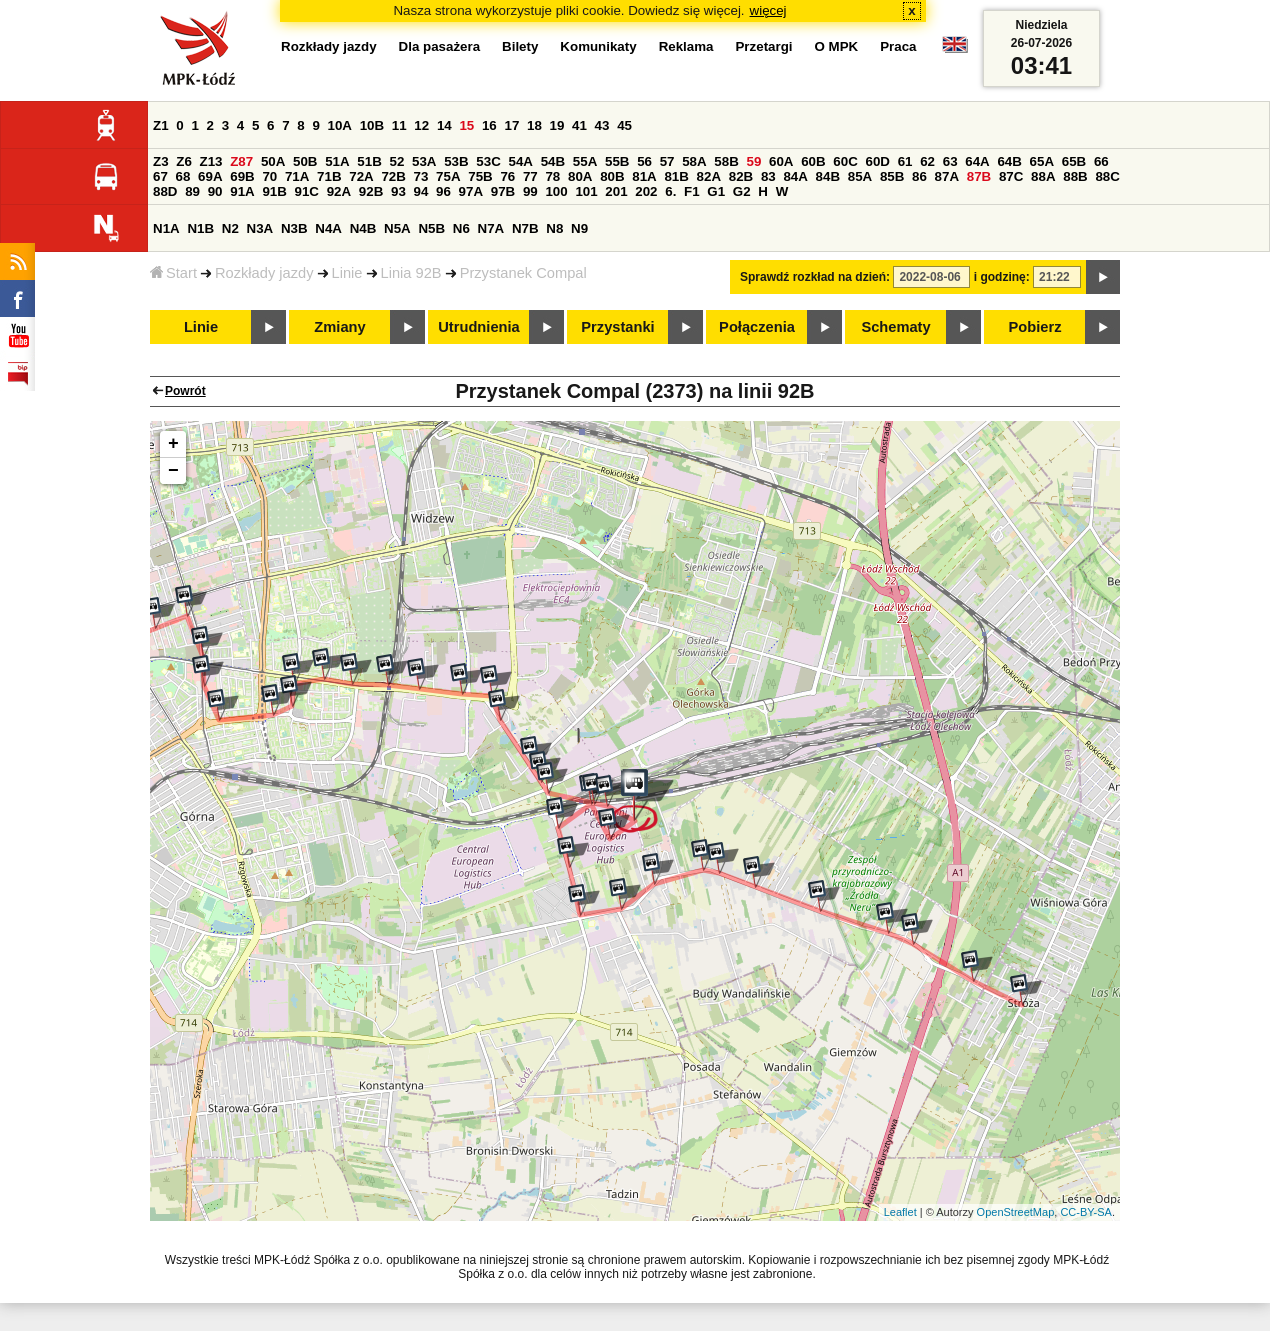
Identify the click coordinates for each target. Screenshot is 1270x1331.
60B (813, 161)
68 (183, 176)
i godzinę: (1002, 277)
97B (503, 191)
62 (927, 161)
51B (369, 161)
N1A (166, 228)
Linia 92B (411, 273)
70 (269, 176)
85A (860, 176)
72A (361, 176)
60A (781, 161)
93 (398, 191)
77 (530, 176)
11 (399, 125)
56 (644, 161)
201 (616, 191)
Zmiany (339, 327)
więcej (768, 10)
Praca (898, 46)
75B (480, 176)
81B (676, 176)
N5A (397, 228)
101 (586, 191)
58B (726, 161)
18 (534, 125)
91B (274, 191)
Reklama (686, 46)
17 (511, 125)
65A (1042, 161)
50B (305, 161)
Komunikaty (598, 46)
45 (624, 125)
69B (242, 176)
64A (977, 161)
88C (1107, 176)
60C (845, 161)
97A (471, 191)
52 (397, 161)
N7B (525, 228)
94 (421, 191)
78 (552, 176)
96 (443, 191)
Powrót (185, 391)
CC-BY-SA (1086, 1212)
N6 (461, 228)
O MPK (837, 46)
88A (1043, 176)
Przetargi (763, 46)
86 (919, 176)
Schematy (895, 327)
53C (488, 161)
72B (393, 176)
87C (1011, 176)
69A (210, 176)
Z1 (161, 125)
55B (617, 161)
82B (741, 176)
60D (878, 161)
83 (768, 176)
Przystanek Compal (523, 273)
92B (371, 191)
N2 (230, 228)
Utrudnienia (478, 327)
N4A (328, 228)
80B (612, 176)
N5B (431, 228)
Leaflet (900, 1212)
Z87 (241, 161)
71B (329, 176)
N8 (554, 228)
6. (670, 191)
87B (979, 176)
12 (421, 125)
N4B (363, 228)
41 (579, 125)
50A (273, 161)
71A (297, 176)
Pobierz (1035, 327)
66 (1101, 161)
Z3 (161, 161)
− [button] (173, 471)
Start (173, 273)
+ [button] (173, 444)
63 (950, 161)
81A (644, 176)
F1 (692, 191)
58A (694, 161)
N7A (491, 228)
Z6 (184, 161)
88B (1075, 176)
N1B (200, 228)
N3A (260, 228)
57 (667, 161)
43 (602, 125)
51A (337, 161)
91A (242, 191)
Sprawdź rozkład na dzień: (815, 277)
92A (339, 191)
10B (372, 125)
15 (466, 125)
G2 (742, 191)
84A (795, 176)
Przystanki (617, 327)
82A (709, 176)
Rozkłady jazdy (264, 273)
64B (1009, 161)
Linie (347, 273)
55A (585, 161)
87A (947, 176)
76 (507, 176)
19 (557, 125)
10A (340, 125)
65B (1074, 161)
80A (580, 176)
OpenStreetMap (1016, 1212)
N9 (579, 228)
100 (556, 191)
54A (521, 161)
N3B (294, 228)
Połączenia (757, 327)
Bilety (520, 46)
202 (646, 191)
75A (448, 176)
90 (215, 191)
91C (307, 191)
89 (192, 191)
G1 (716, 191)
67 (160, 176)
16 (489, 125)
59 (754, 161)
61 (905, 161)
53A (424, 161)
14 (444, 125)
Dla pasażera (440, 46)
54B (553, 161)
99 (530, 191)
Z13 (211, 161)
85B (892, 176)
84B (828, 176)
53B (456, 161)
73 (421, 176)
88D (165, 191)
